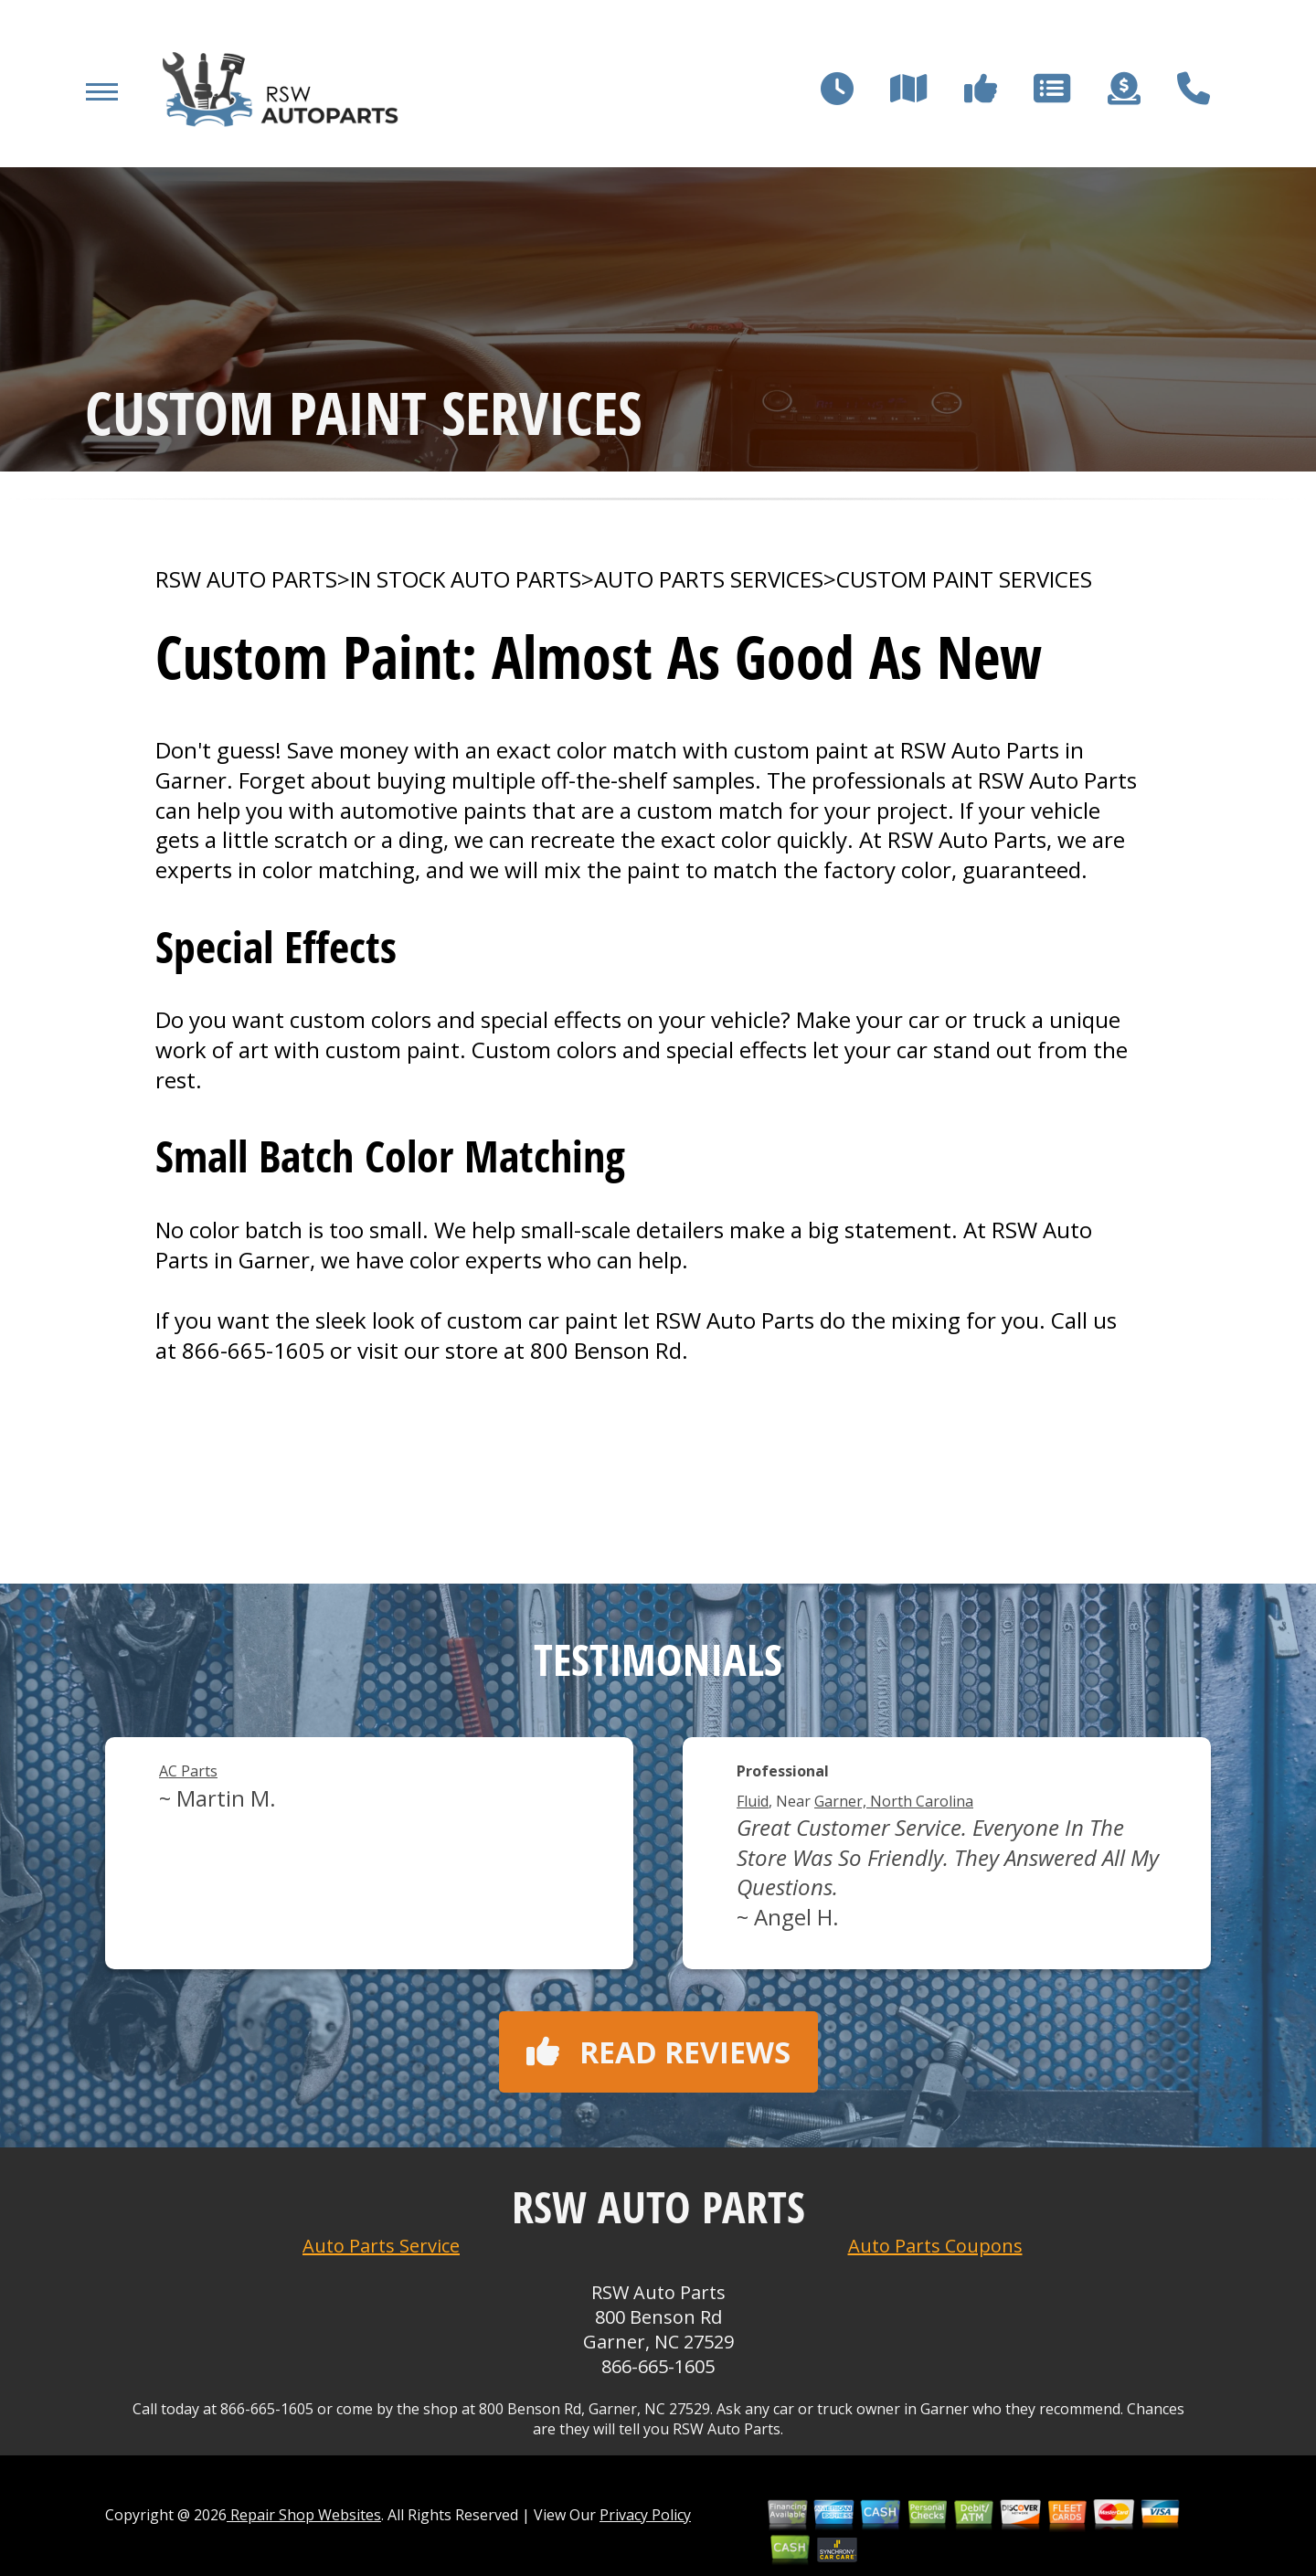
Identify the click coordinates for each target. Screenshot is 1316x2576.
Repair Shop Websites (304, 2515)
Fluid (753, 1801)
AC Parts (188, 1771)
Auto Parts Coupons (935, 2245)
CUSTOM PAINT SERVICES (964, 579)
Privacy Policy (645, 2515)
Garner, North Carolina (893, 1801)
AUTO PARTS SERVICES (708, 579)
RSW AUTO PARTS (246, 579)
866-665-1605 (253, 1350)
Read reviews (658, 2052)
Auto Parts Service (381, 2245)
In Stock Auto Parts (465, 579)
